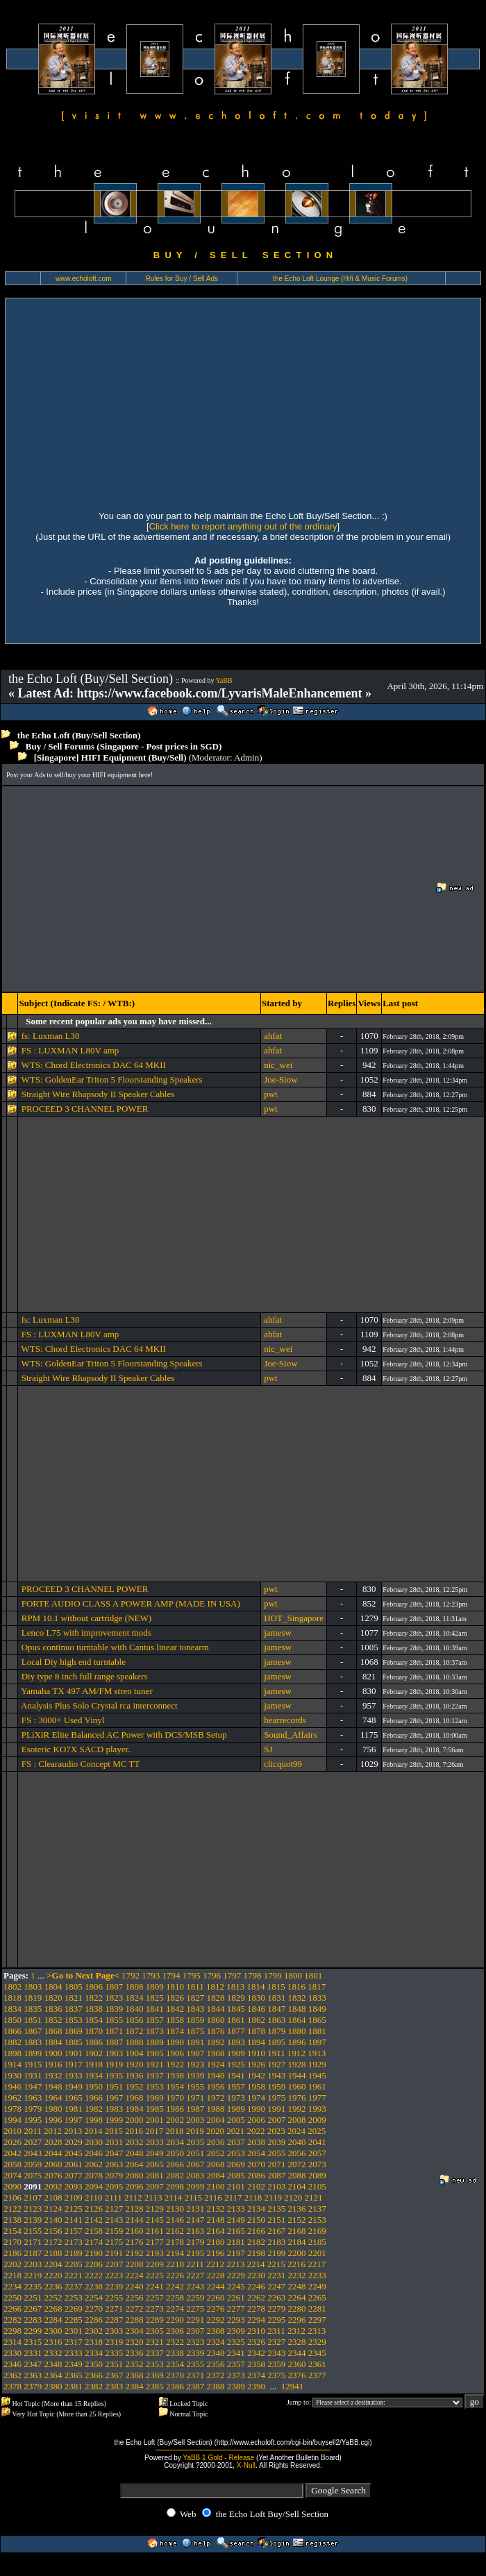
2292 (216, 2319)
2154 (12, 2231)
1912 (296, 2053)
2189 (74, 2253)
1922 (175, 2064)
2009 (317, 2120)
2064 (135, 2164)
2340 (216, 2353)
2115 (193, 2197)
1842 (175, 2008)
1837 (74, 2008)
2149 (236, 2219)
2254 (94, 2297)
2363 (33, 2375)
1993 (317, 2108)
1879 (276, 2031)
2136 (297, 2208)
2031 (114, 2142)
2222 (94, 2275)
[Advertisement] (243, 402)
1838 (94, 2008)
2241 (155, 2286)
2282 (12, 2319)
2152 (297, 2219)
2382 (94, 2386)
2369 (155, 2375)
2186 (12, 2253)
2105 (317, 2186)
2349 (74, 2364)
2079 (114, 2175)
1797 (232, 1975)
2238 (94, 2286)
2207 (114, 2264)
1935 (114, 2075)
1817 (317, 1986)
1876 (216, 2031)
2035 (195, 2142)
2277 (236, 2308)
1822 (94, 1997)
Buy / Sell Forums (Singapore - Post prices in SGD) (124, 746)
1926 (256, 2064)
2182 (256, 2242)
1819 (33, 1997)
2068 (216, 2164)
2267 (33, 2308)
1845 (236, 2008)
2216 (296, 2264)
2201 (317, 2253)
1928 (297, 2064)
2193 (155, 2253)
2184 (297, 2242)
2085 (236, 2175)
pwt (271, 1094)
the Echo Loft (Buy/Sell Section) (79, 735)
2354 (175, 2364)
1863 (276, 2020)
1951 (114, 2086)
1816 (296, 1986)
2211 (195, 2264)
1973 (236, 2097)
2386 (175, 2386)
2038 (256, 2142)
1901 (74, 2053)
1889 (155, 2042)
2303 (114, 2330)
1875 (195, 2031)
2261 (236, 2297)
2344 (297, 2353)
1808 (135, 1986)
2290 (175, 2319)
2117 (233, 2197)
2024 (296, 2131)
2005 (236, 2120)
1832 (297, 1997)
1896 (297, 2042)
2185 (317, 2242)
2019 (195, 2131)
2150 (256, 2219)
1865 (317, 2020)
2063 (114, 2164)
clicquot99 (283, 1764)
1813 (235, 1986)
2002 (175, 2120)
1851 (33, 2020)
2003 (195, 2120)
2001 (155, 2120)
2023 (276, 2131)
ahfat (273, 1036)
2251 (33, 2297)
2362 (12, 2375)
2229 (236, 2275)
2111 (113, 2197)
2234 (12, 2286)
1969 (155, 2097)
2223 (114, 2275)
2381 (74, 2386)
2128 (135, 2208)
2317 (74, 2342)
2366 (94, 2375)
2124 (53, 2208)
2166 (256, 2231)
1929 (317, 2064)
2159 (114, 2231)
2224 (135, 2275)
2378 (12, 2386)
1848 (297, 2008)
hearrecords (285, 1720)
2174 (94, 2242)
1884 (53, 2042)
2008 (297, 2120)
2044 (53, 2153)
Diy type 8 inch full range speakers (85, 1676)
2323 (195, 2342)
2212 (215, 2264)
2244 (216, 2286)
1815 (276, 1986)
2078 (94, 2175)
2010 (12, 2131)
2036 (216, 2142)
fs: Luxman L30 (51, 1036)
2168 (297, 2231)
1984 (135, 2108)
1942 (256, 2075)
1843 (195, 2008)
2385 (155, 2386)
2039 (276, 2142)
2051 (195, 2153)
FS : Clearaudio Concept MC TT (81, 1764)
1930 (12, 2075)
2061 (74, 2164)
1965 (74, 2097)
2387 (195, 2386)
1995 (33, 2120)
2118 (253, 2197)
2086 (256, 2175)
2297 (317, 2319)
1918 (94, 2064)
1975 (276, 2097)
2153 (317, 2219)
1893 (236, 2042)
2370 (175, 2375)
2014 (94, 2131)
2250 (12, 2297)
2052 (216, 2153)
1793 (151, 1975)
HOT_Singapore (294, 1618)
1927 (276, 2064)
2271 (114, 2308)
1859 (195, 2020)
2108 (53, 2197)
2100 (216, 2186)
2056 (297, 2153)
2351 (114, 2364)
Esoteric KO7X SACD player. (76, 1749)
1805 (74, 1986)
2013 (73, 2131)
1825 (155, 1997)
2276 (216, 2308)
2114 (174, 2197)
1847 (276, 2008)
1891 (195, 2042)
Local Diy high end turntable (74, 1661)
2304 (135, 2330)
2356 (216, 2364)
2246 (256, 2286)
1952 (135, 2086)
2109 (74, 2197)
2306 (175, 2330)
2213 (235, 2264)
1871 (114, 2031)
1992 (297, 2108)
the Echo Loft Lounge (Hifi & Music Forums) (340, 278)
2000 (135, 2120)
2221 (74, 2275)
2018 (175, 2131)
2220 (53, 2275)
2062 (94, 2164)
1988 (216, 2108)
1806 (94, 1986)
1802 (12, 1986)
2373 (236, 2375)
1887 (114, 2042)
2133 (236, 2208)
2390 (256, 2386)
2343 (276, 2353)
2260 (216, 2297)
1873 (155, 2031)
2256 (135, 2297)
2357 (236, 2364)
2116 (213, 2197)
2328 (297, 2342)
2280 (297, 2308)
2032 (135, 2142)
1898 (12, 2053)
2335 (114, 2353)
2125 (74, 2208)
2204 (53, 2264)
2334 (94, 2353)
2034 (175, 2142)
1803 (33, 1986)
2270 (94, 2308)
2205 (74, 2264)
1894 (256, 2042)
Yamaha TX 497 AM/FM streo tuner (86, 1691)
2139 (33, 2219)
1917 (74, 2064)
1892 (216, 2042)
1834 (12, 2008)
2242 (175, 2286)
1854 (94, 2020)
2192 (135, 2253)
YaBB (224, 680)
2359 (276, 2364)
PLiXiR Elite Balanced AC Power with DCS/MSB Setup (124, 1734)
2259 (195, 2297)
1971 (195, 2097)
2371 (195, 2375)
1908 (216, 2053)
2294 (256, 2319)
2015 (114, 2131)
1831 (276, 1997)
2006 (256, 2120)
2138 (12, 2219)
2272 (135, 2308)
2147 (195, 2219)
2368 (135, 2375)
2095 (114, 2186)
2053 (236, 2153)
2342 (256, 2353)
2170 (12, 2242)
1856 (135, 2020)
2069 (236, 2164)
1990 (256, 2108)
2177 (155, 2242)
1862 (256, 2020)
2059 (33, 2164)
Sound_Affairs (290, 1734)
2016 (134, 2131)
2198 (256, 2253)
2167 (276, 2231)
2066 (175, 2164)
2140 (53, 2219)
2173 (74, 2242)
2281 (317, 2308)
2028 (53, 2142)
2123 (33, 2208)
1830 (256, 1997)
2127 (114, 2208)
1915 (33, 2064)
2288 (135, 2319)
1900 (53, 2053)
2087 (276, 2175)
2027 (33, 2142)
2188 (53, 2253)
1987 (195, 2108)
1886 (94, 2042)
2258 (175, 2297)
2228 (216, 2275)
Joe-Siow (280, 1079)
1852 (53, 2020)
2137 (317, 2208)
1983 (114, 2108)
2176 (135, 2242)
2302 (94, 2330)
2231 (276, 2275)
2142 (94, 2219)
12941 (292, 2386)
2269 (74, 2308)
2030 (94, 2142)
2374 (256, 2375)
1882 (12, 2042)
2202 (12, 2264)
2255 (114, 2297)
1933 (74, 2075)
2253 (74, 2297)
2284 (53, 2319)
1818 (12, 1997)
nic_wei (278, 1065)
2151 (276, 2219)
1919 (114, 2064)
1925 (236, 2064)
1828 (216, 1997)
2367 (114, 2375)
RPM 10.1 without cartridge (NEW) (86, 1618)
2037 (236, 2142)
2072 (297, 2164)
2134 (256, 2208)
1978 (12, 2108)
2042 (12, 2153)
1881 (317, 2031)
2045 (74, 2153)
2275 (195, 2308)
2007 (276, 2120)
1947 (33, 2086)
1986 (175, 2108)
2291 (195, 2319)
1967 (114, 2097)
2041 (317, 2142)
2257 (155, 2297)
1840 (135, 2008)
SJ (268, 1749)
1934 (94, 2075)
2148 (216, 2219)
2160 (135, 2231)
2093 (74, 2186)
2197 (236, 2253)
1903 (114, 2053)
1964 (53, 2097)
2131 (195, 2208)
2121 (314, 2197)
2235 (33, 2286)
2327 (276, 2342)
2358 (256, 2364)
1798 (253, 1975)
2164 (216, 2231)
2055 (276, 2153)
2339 (195, 2353)
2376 (297, 2375)
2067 (195, 2164)
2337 (155, 2353)
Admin (246, 757)
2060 (53, 2164)
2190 (94, 2253)
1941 (236, 2075)
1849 (317, 2008)
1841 (155, 2008)
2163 (195, 2231)
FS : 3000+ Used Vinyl (63, 1720)
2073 (317, 2164)
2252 (53, 2297)
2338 (175, 2353)
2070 (256, 2164)
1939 (195, 2075)
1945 (317, 2075)
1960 (297, 2086)
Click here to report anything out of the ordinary (243, 526)
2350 (94, 2364)
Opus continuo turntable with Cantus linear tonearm (115, 1647)
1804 (53, 1986)
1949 (74, 2086)
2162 (175, 2231)
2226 (175, 2275)
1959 (276, 2086)
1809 (155, 1986)
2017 (154, 2131)
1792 (131, 1975)
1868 (53, 2031)
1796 (212, 1975)
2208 (135, 2264)
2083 (195, 2175)
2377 (317, 2375)
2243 (195, 2286)
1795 (192, 1975)
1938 (175, 2075)
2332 (53, 2353)
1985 (155, 2108)
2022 (256, 2131)
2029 (74, 2142)
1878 (256, 2031)
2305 (155, 2330)
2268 (53, 2308)
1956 (216, 2086)
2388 (216, 2386)
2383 (114, 2386)
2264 (297, 2297)
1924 (216, 2064)
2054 (256, 2153)
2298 (12, 2330)
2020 (215, 2131)
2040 (297, 2142)
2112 (133, 2197)
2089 (317, 2175)
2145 (155, 2219)
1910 (256, 2053)
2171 (33, 2242)
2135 (276, 2208)
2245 (236, 2286)
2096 (135, 2186)
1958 (256, 2086)
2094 (94, 2186)
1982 (94, 2108)
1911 (276, 2053)
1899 (33, 2053)
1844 (216, 2008)
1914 (12, 2064)
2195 (195, 2253)
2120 (293, 2197)
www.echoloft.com (84, 278)
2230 (256, 2275)
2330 (12, 2353)
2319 (114, 2342)
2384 (135, 2386)
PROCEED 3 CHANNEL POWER (85, 1108)
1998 (94, 2120)
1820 (53, 1997)
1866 (12, 2031)
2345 (317, 2353)
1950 (94, 2086)
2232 (297, 2275)
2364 (53, 2375)
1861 (236, 2020)
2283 (33, 2319)
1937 (155, 2075)
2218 (12, 2275)
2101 (236, 2186)
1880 (297, 2031)
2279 (276, 2308)
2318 (94, 2342)
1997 (74, 2120)
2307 (195, 2330)
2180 (216, 2242)
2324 (216, 2342)
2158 (94, 2231)
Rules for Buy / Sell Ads (182, 278)
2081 (155, 2175)
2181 (236, 2242)
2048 (135, 2153)
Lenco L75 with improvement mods (86, 1632)
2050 (175, 2153)
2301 (74, 2330)
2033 (155, 2142)
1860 (216, 2020)
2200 (297, 2253)
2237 (74, 2286)
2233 (317, 2275)
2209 (155, 2264)
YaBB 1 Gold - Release (218, 2457)
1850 (12, 2020)
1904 (135, 2053)
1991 (276, 2108)
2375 (276, 2375)
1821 (74, 1997)
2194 (175, 2253)
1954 (175, 2086)
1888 (135, 2042)
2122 (12, 2208)
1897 (317, 2042)
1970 (175, 2097)
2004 (216, 2120)
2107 (33, 2197)
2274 (175, 2308)
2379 (33, 2386)
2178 (175, 2242)
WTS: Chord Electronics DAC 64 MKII (93, 1065)
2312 (296, 2330)
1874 (175, 2031)
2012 (53, 2131)
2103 (276, 2186)
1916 (53, 2064)
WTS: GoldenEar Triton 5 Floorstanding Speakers (111, 1079)
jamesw (278, 1632)
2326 (256, 2342)
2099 (195, 2186)
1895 (276, 2042)
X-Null (246, 2465)
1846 (256, 2008)
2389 (236, 2386)
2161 (155, 2231)
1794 (171, 1975)
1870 (94, 2031)
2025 (317, 2131)
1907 (195, 2053)
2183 (276, 2242)
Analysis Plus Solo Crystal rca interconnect (99, 1705)
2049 (155, 2153)
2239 (114, 2286)
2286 (94, 2319)
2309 (236, 2330)
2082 (175, 2175)
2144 (135, 2219)
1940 (216, 2075)
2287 (114, 2319)
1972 (216, 2097)
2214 (256, 2264)
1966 (94, 2097)
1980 (53, 2108)
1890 (175, 2042)
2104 (297, 2186)
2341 (236, 2353)
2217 (317, 2264)
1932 (53, 2075)
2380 (53, 2386)
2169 (317, 2231)
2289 (155, 2319)
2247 (276, 2286)
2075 (33, 2175)
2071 (276, 2164)
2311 (276, 2330)
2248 (297, 2286)
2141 (74, 2219)
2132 (216, 2208)
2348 (53, 2364)
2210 (175, 2264)
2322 (175, 2342)
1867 (33, 2031)
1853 (74, 2020)
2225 (155, 2275)
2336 (135, 2353)
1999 (114, 2120)
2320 (135, 2342)
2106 (12, 2197)
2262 (256, 2297)
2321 (155, 2342)
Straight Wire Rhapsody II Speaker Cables (98, 1094)
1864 (297, 2020)
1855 (114, 2020)
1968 (135, 2097)
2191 (114, 2253)
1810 (175, 1986)
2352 (135, 2364)
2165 (236, 2231)
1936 (135, 2075)
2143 (114, 2219)
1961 (317, 2086)
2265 (317, 2297)
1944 (297, 2075)
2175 (114, 2242)
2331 (33, 2353)
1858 (175, 2020)
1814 (256, 1986)
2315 (33, 2342)
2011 (33, 2131)
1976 (297, 2097)
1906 (175, 2053)
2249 (317, 2286)
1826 (175, 1997)
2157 (74, 2231)
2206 (94, 2264)
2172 (53, 2242)
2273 (155, 2308)
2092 (53, 2186)
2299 (33, 2330)
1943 (276, 2075)
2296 (297, 2319)
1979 (33, 2108)
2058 (12, 2164)
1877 (236, 2031)
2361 (317, 2364)
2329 (317, 2342)
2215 (276, 2264)
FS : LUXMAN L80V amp (70, 1050)
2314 (12, 2342)
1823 (114, 1997)
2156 (53, 2231)
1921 (155, 2064)
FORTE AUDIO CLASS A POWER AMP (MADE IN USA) (131, 1603)
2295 (276, 2319)
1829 (236, 1997)
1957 (236, 2086)
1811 (195, 1986)
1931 (33, 2075)
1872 (135, 2031)
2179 (195, 2242)
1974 (256, 2097)
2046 (94, 2153)
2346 (12, 2364)
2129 (155, 2208)
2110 (94, 2197)
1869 (74, 2031)
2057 (317, 2153)
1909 (236, 2053)
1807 (114, 1986)
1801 (313, 1975)
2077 (74, 2175)
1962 (12, 2097)
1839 (114, 2008)
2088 (297, 2175)
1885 (74, 2042)
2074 (12, 2175)
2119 (274, 2197)
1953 (155, 2086)
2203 (33, 2264)
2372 (216, 2375)
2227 (195, 2275)
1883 (33, 2042)
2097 (155, 2186)
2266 (12, 2308)
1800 (293, 1975)
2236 (53, 2286)
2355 (195, 2364)
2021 (235, 2131)
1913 (317, 2053)
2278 (256, 2308)
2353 (155, 2364)
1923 (195, 2064)
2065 (155, 2164)
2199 (276, 2253)
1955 (195, 2086)
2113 (153, 2197)
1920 (135, 2064)
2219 (33, 2275)
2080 (135, 2175)
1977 (317, 2097)
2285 (74, 2319)
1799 (273, 1975)
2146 (175, 2219)
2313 (317, 2330)
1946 (12, 2086)
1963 (33, 2097)
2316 (53, 2342)
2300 (53, 2330)
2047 (114, 2153)
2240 (135, 2286)
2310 (256, 2330)
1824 (135, 1997)
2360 (297, 2364)
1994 (12, 2120)
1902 (94, 2053)
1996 (53, 2120)
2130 (175, 2208)
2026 (12, 2142)
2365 (74, 2375)
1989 (236, 2108)
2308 (216, 2330)
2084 (216, 2175)
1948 (53, 2086)
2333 (74, 2353)
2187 (33, 2253)
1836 (53, 2008)
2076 (53, 2175)
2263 (276, 2297)
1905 (155, 2053)
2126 (94, 2208)
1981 (74, 2108)
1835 (33, 2008)
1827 (195, 1997)
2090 (12, 2186)
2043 (33, 2153)
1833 (317, 1997)
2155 (33, 2231)
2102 (256, 2186)
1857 (155, 2020)
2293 (236, 2319)
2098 (175, 2186)
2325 (236, 2342)
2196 (216, 2253)
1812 (215, 1986)
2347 (33, 2364)
